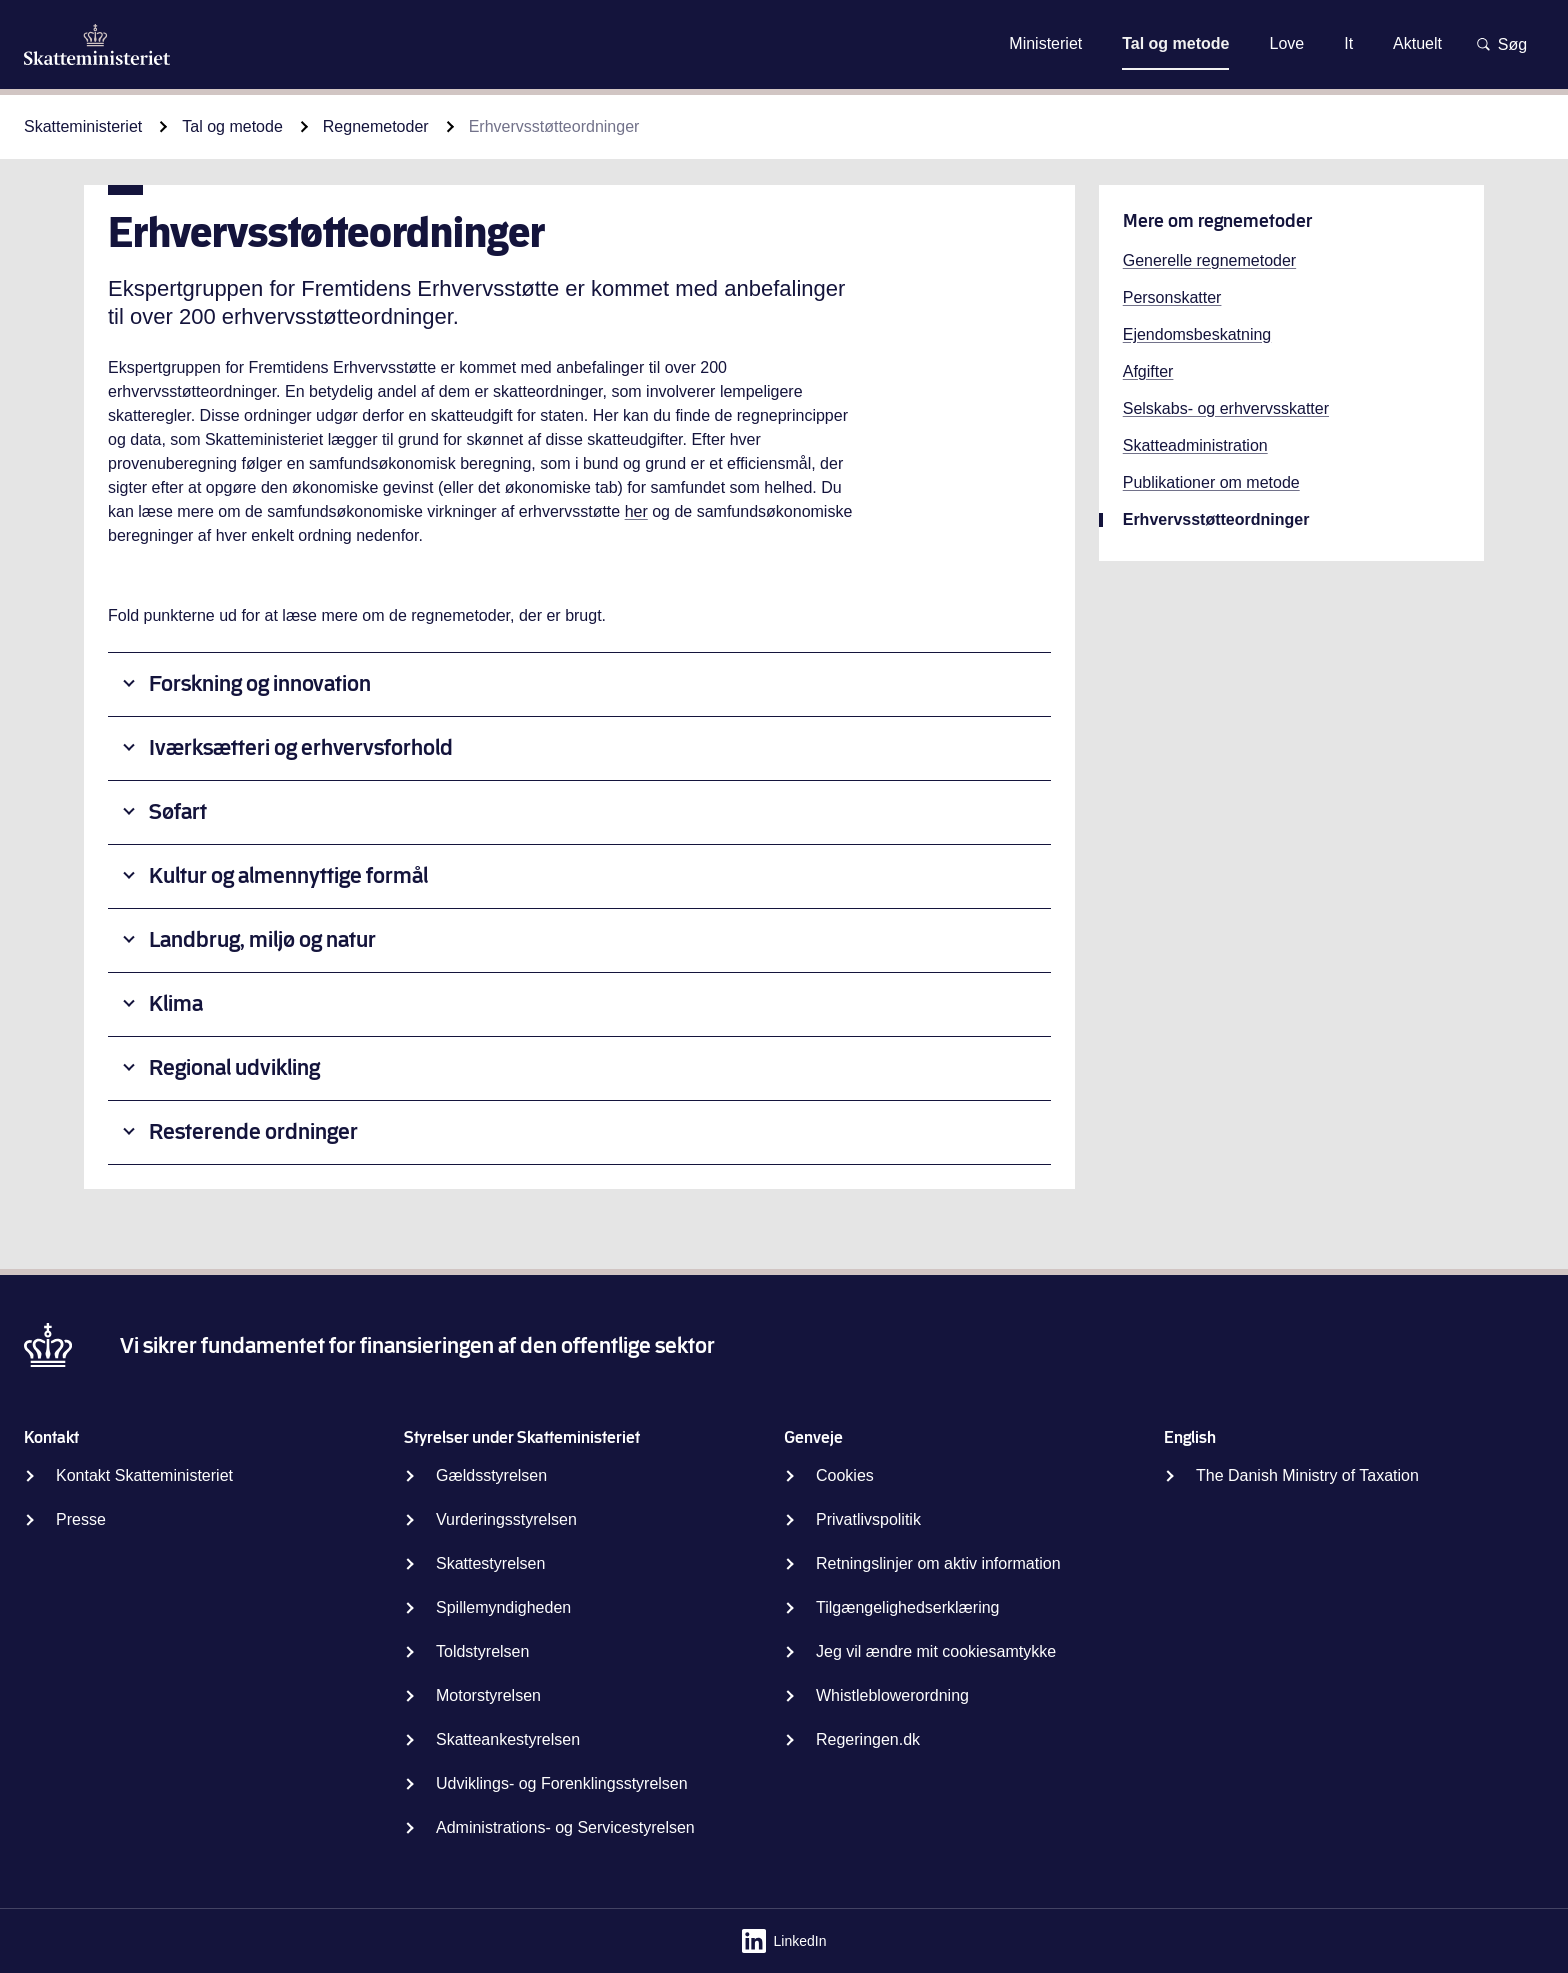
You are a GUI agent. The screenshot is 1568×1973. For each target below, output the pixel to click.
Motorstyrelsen (488, 1695)
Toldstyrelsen (482, 1651)
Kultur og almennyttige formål (288, 875)
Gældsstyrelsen (491, 1475)
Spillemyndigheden (503, 1607)
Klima (176, 1003)
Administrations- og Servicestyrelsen (565, 1827)
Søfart (178, 811)
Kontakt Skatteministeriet (144, 1475)
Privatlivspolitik (868, 1519)
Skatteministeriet (83, 126)
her (636, 511)
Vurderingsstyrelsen (506, 1519)
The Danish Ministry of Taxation (1307, 1475)
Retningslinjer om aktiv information (938, 1563)
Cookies (845, 1475)
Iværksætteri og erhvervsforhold (301, 747)
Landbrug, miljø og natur (262, 939)
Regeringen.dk (868, 1739)
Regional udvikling (234, 1067)
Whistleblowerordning (892, 1695)
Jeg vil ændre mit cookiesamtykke (936, 1651)
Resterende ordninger (253, 1131)
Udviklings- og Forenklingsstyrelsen (562, 1783)
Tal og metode (232, 126)
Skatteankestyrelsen (508, 1739)
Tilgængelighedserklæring (908, 1607)
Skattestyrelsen (490, 1563)
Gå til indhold (783, 43)
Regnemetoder (376, 126)
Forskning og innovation (260, 683)
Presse (81, 1519)
